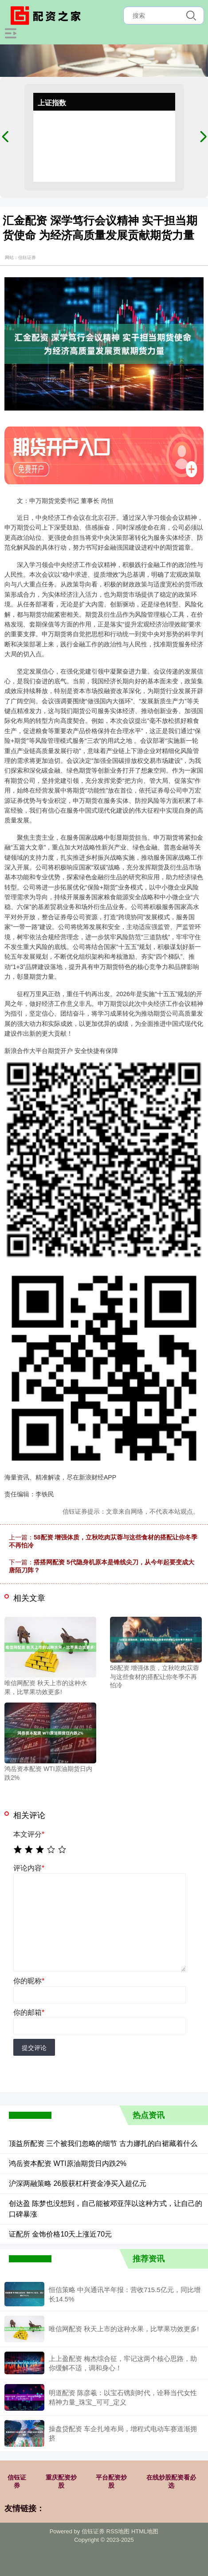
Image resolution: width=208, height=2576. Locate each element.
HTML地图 (144, 2531)
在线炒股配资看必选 (171, 2481)
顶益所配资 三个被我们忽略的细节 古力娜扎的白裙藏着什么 (103, 2143)
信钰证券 (17, 2481)
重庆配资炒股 (61, 2481)
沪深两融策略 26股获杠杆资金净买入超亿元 (77, 2183)
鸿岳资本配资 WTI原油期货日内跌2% (67, 2163)
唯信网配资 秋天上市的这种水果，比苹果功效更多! (124, 2329)
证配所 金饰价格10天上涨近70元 (60, 2234)
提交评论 (34, 2047)
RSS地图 (118, 2531)
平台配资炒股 (111, 2481)
